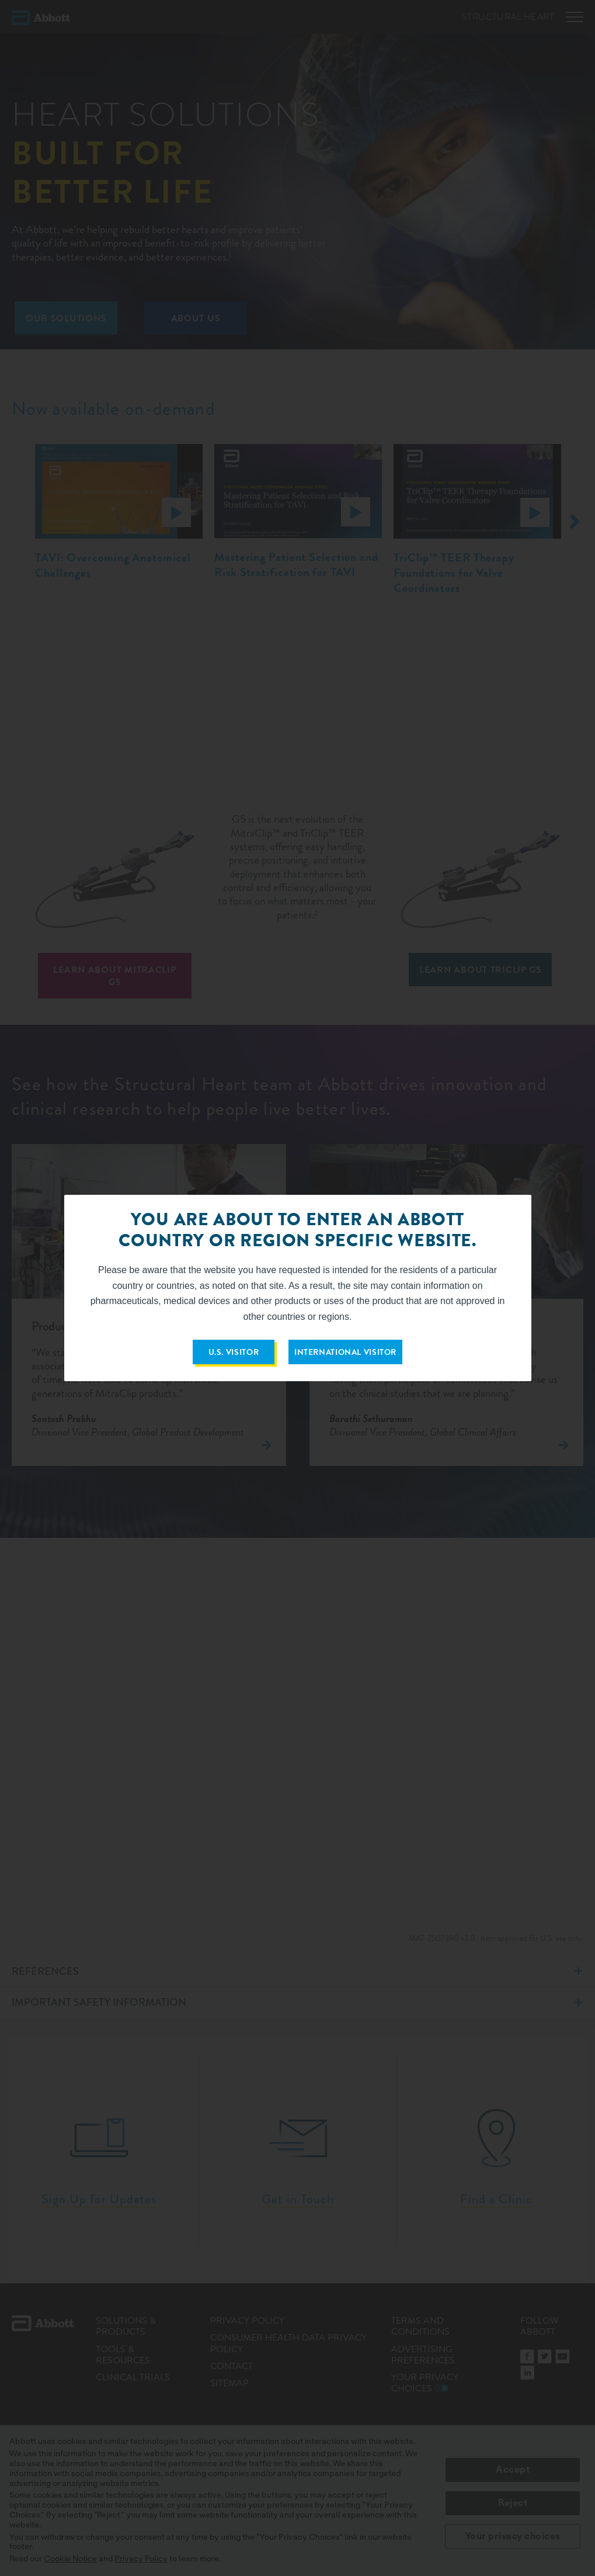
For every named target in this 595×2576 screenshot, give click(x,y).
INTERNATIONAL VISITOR (345, 1352)
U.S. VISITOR (233, 1352)
